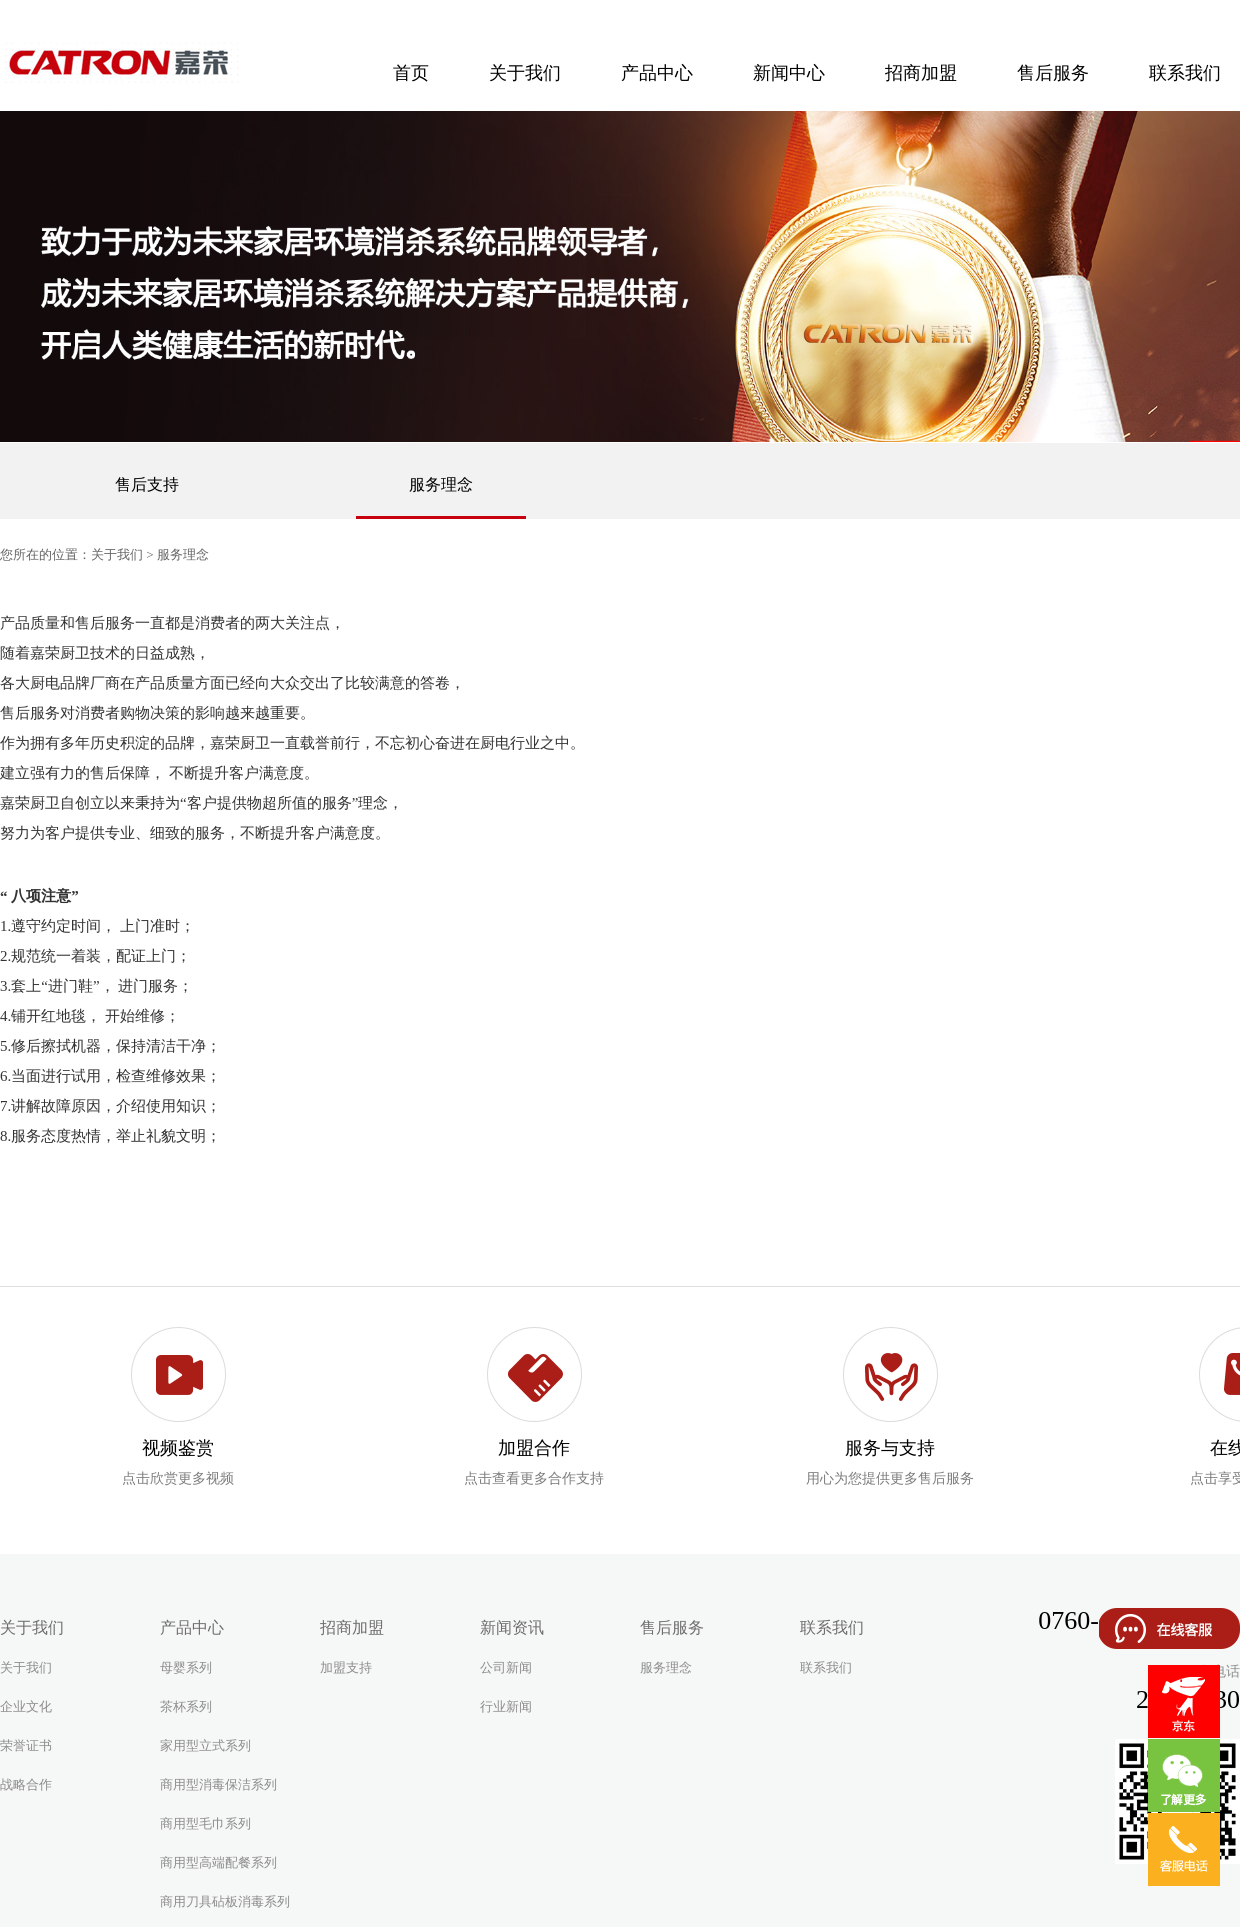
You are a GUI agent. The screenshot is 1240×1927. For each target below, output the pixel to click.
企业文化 (26, 1706)
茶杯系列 (186, 1706)
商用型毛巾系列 (205, 1823)
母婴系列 (186, 1667)
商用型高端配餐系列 (218, 1862)
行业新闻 (506, 1706)
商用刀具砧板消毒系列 (225, 1901)
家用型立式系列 (205, 1745)
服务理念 (441, 484)
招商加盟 (921, 73)
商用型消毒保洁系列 (218, 1784)
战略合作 (26, 1784)
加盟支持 (346, 1667)
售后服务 (1053, 73)
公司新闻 (506, 1667)
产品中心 (657, 73)
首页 (411, 73)
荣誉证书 (26, 1745)
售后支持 (147, 484)
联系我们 (826, 1667)
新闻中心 (789, 73)
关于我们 (525, 73)
